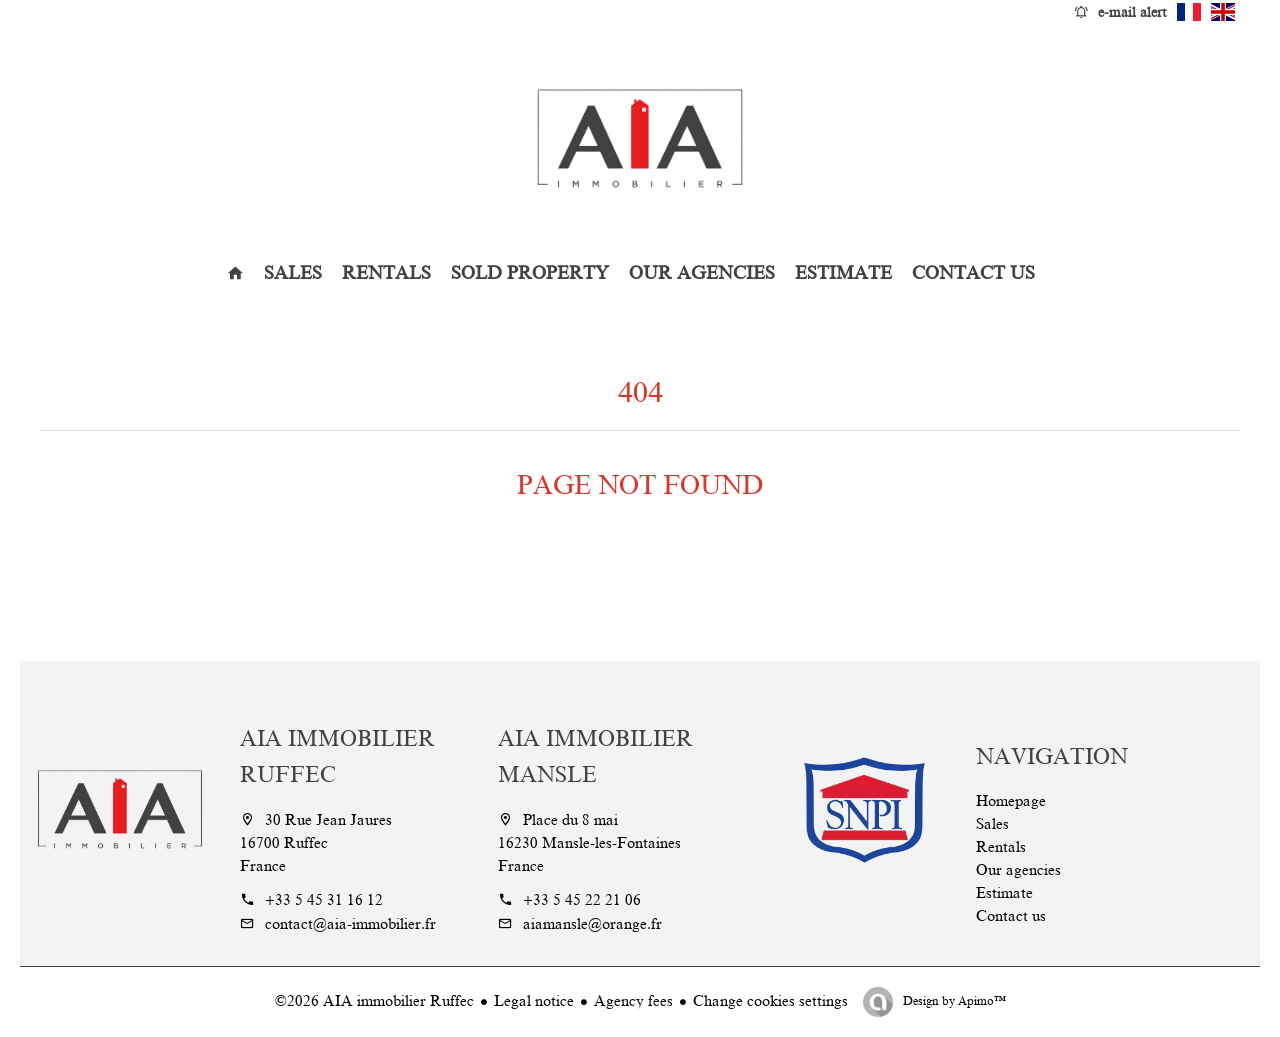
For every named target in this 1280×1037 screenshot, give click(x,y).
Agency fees (633, 1001)
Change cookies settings (770, 1001)
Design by (953, 1001)
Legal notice (534, 1001)
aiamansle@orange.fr (592, 924)
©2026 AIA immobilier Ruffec (374, 1001)
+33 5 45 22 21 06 (582, 900)
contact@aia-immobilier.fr (350, 924)
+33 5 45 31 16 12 (324, 900)
